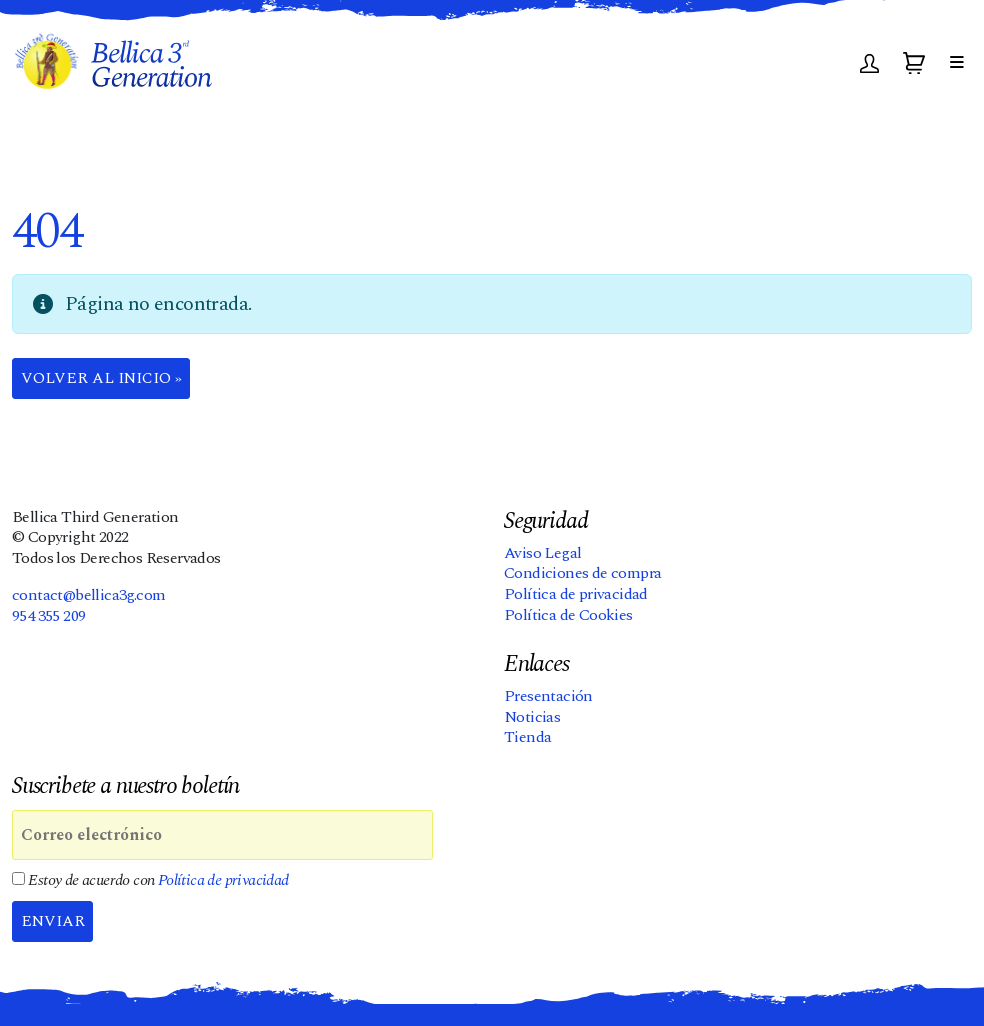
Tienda (527, 738)
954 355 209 (48, 616)
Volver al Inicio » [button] (103, 379)
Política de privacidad (576, 595)
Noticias (532, 717)
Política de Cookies (568, 615)
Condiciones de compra (582, 574)
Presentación (548, 696)
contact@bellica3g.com (88, 595)
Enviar (54, 922)
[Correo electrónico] (222, 836)
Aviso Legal (542, 553)
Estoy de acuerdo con (150, 881)
